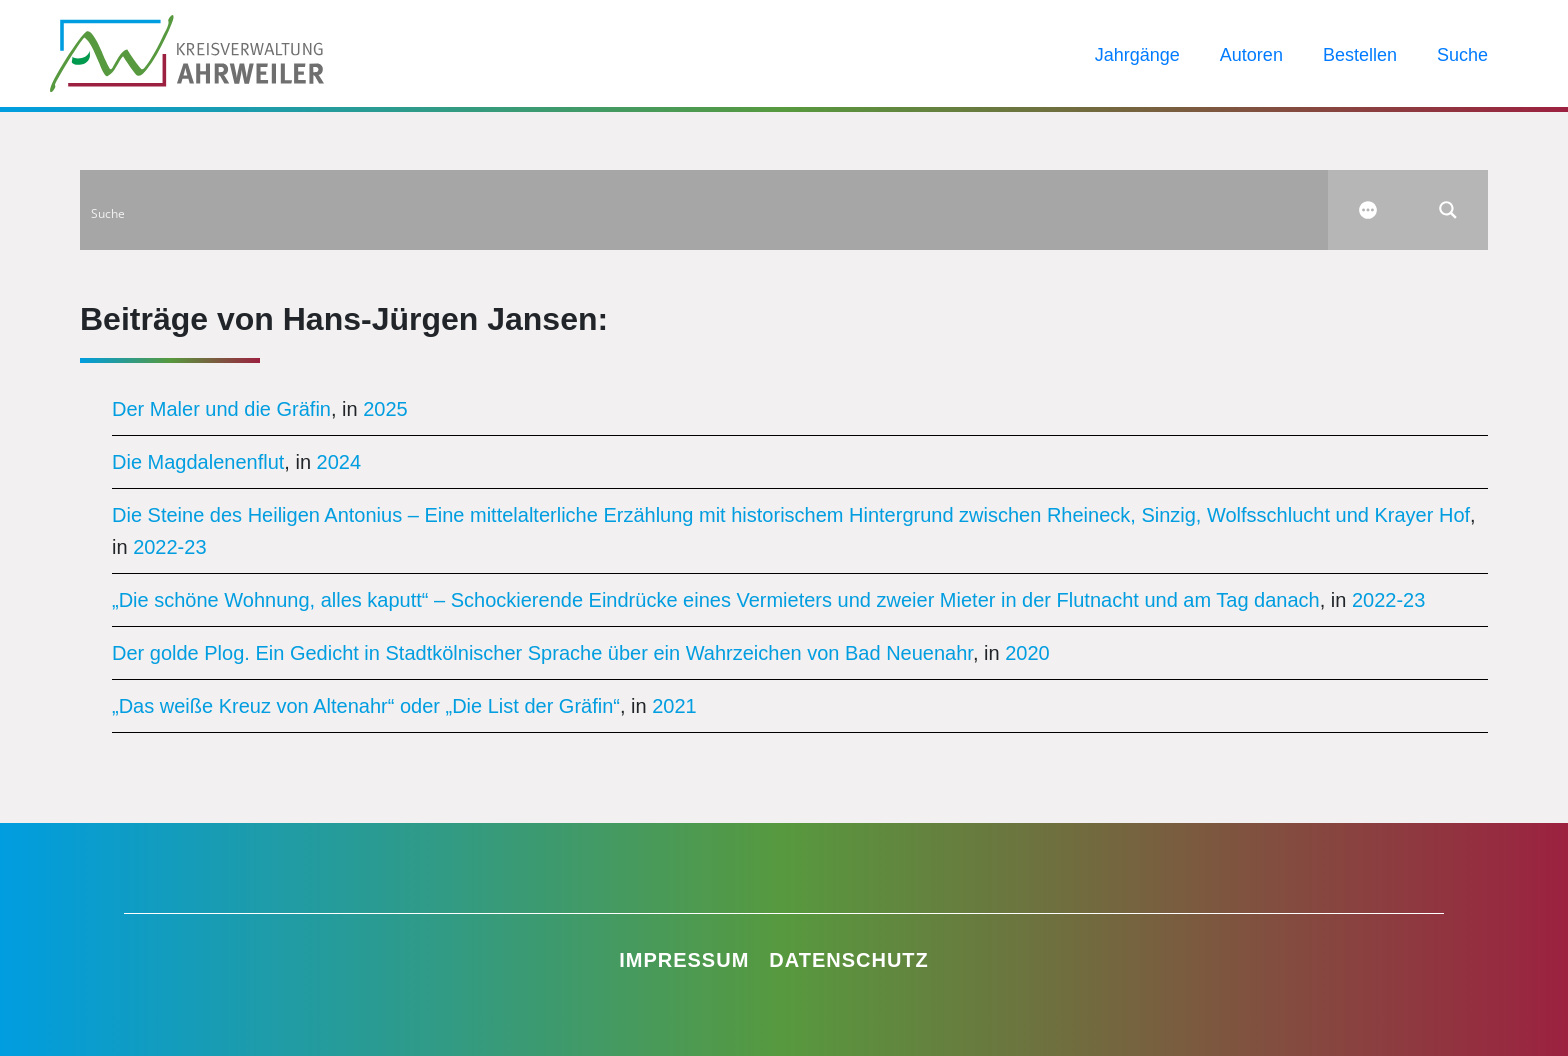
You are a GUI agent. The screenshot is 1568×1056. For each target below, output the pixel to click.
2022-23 (169, 547)
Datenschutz (849, 960)
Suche (1462, 55)
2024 (339, 462)
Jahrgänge (1137, 55)
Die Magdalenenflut (198, 462)
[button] (44, 1012)
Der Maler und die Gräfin (221, 409)
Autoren (1251, 55)
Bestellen (1360, 55)
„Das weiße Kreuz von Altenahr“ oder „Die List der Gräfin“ (366, 706)
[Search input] (705, 210)
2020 (1027, 653)
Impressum (684, 960)
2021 (674, 706)
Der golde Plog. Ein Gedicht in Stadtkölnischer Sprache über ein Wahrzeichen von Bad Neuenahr (542, 653)
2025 (385, 409)
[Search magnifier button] (1448, 210)
